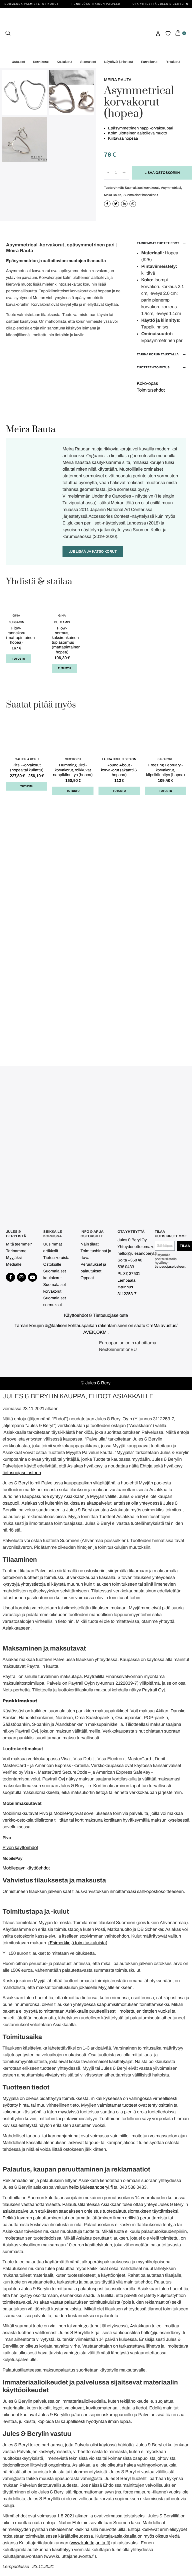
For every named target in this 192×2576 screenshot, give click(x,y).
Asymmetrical (171, 188)
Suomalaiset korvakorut (142, 188)
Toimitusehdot (151, 390)
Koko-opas (147, 383)
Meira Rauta (118, 80)
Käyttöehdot (76, 1315)
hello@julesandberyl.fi (91, 2187)
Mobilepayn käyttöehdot (26, 1867)
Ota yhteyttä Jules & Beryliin (160, 3)
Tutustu (18, 658)
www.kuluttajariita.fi (90, 2542)
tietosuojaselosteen (170, 1266)
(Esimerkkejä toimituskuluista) (77, 1942)
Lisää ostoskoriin (162, 173)
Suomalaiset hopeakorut (141, 195)
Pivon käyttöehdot (20, 1847)
